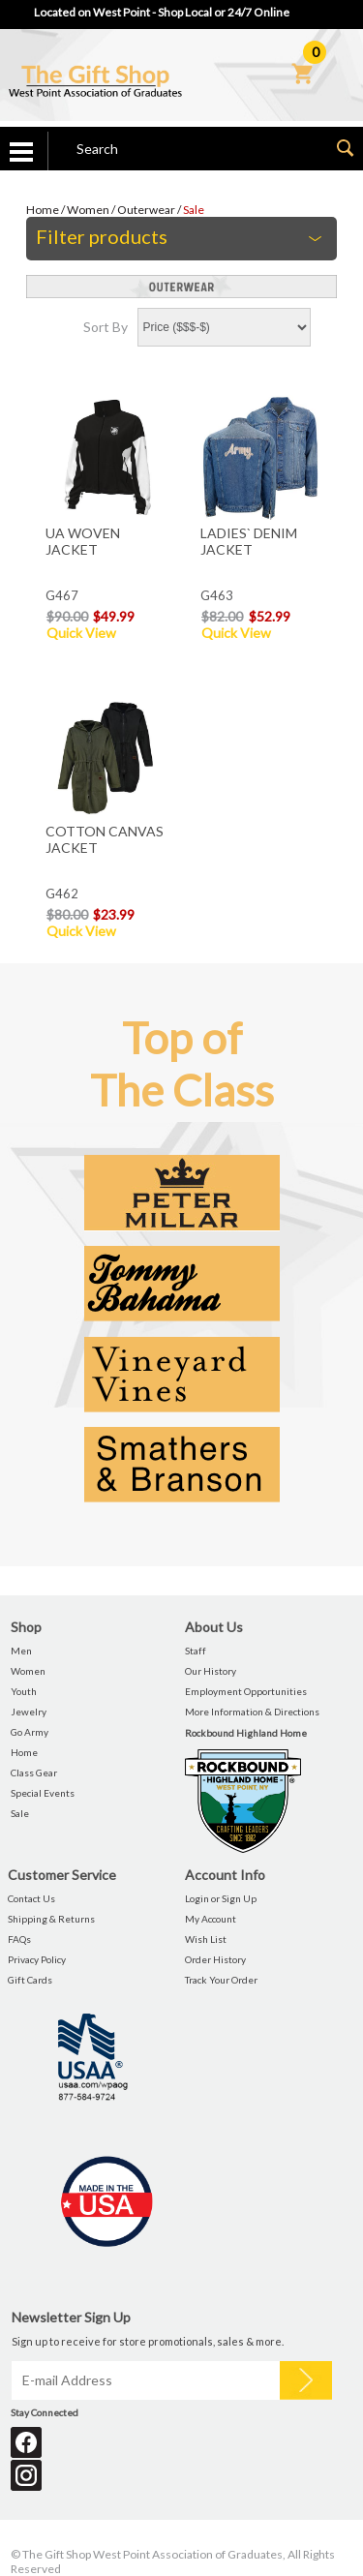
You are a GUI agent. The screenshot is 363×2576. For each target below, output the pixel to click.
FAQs (19, 1939)
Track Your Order (221, 1979)
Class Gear (34, 1772)
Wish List (206, 1939)
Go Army (29, 1732)
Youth (24, 1691)
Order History (215, 1959)
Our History (210, 1671)
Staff (195, 1650)
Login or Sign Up (221, 1898)
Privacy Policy (37, 1959)
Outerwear (146, 209)
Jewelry (28, 1711)
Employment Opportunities (246, 1691)
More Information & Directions (252, 1711)
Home (42, 209)
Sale (193, 209)
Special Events (43, 1793)
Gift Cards (30, 1979)
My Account (210, 1918)
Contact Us (31, 1898)
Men (21, 1650)
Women (88, 209)
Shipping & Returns (51, 1918)
